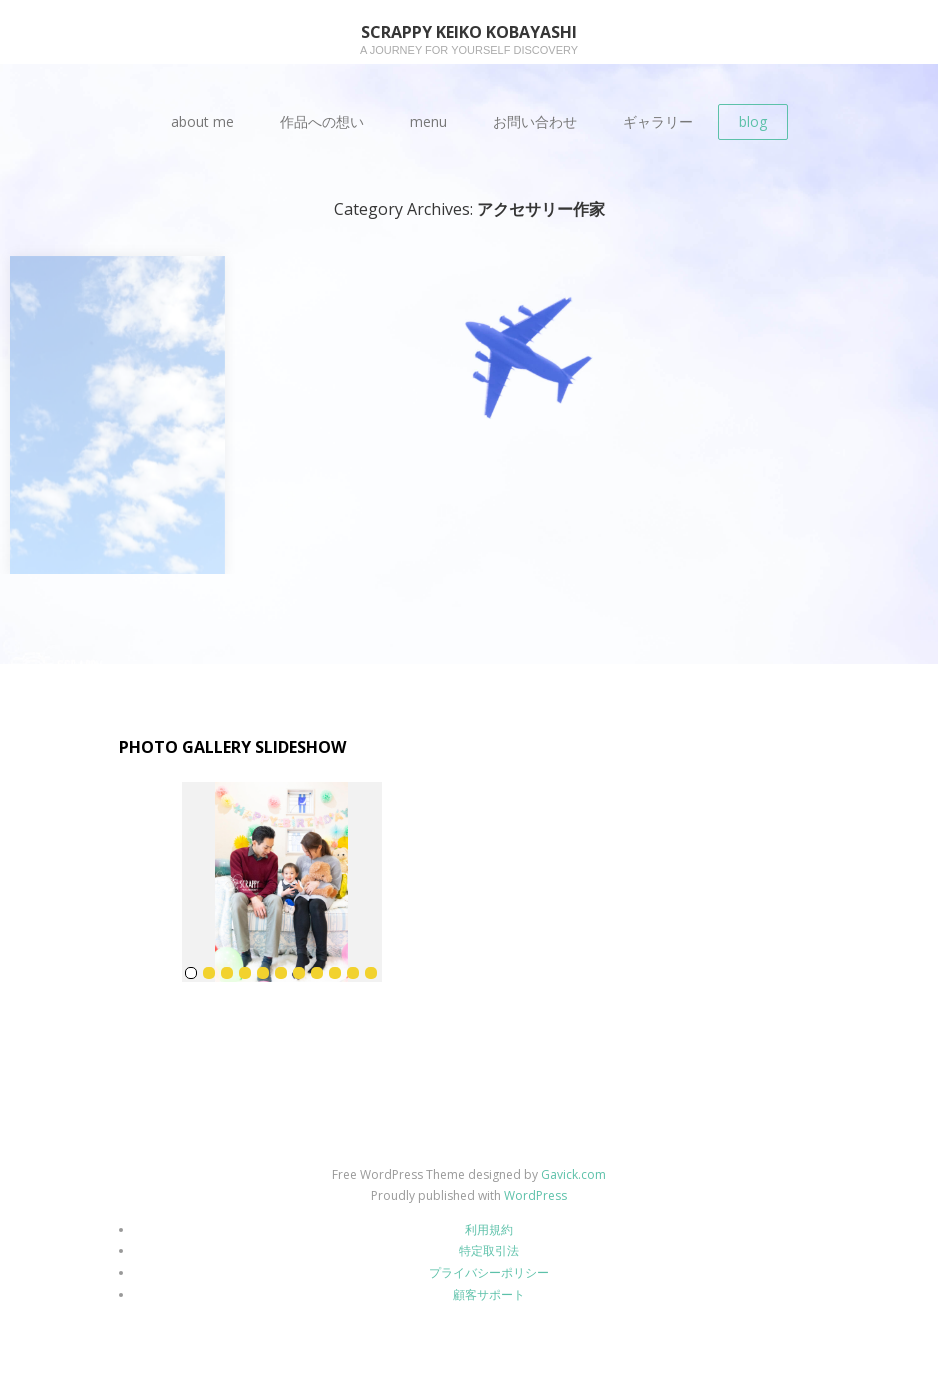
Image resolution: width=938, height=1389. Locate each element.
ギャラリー (658, 121)
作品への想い (322, 121)
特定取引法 (489, 1250)
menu (428, 121)
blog (753, 121)
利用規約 (489, 1229)
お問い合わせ (535, 121)
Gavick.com (573, 1174)
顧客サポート (489, 1294)
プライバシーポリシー (489, 1272)
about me (202, 121)
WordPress (535, 1195)
